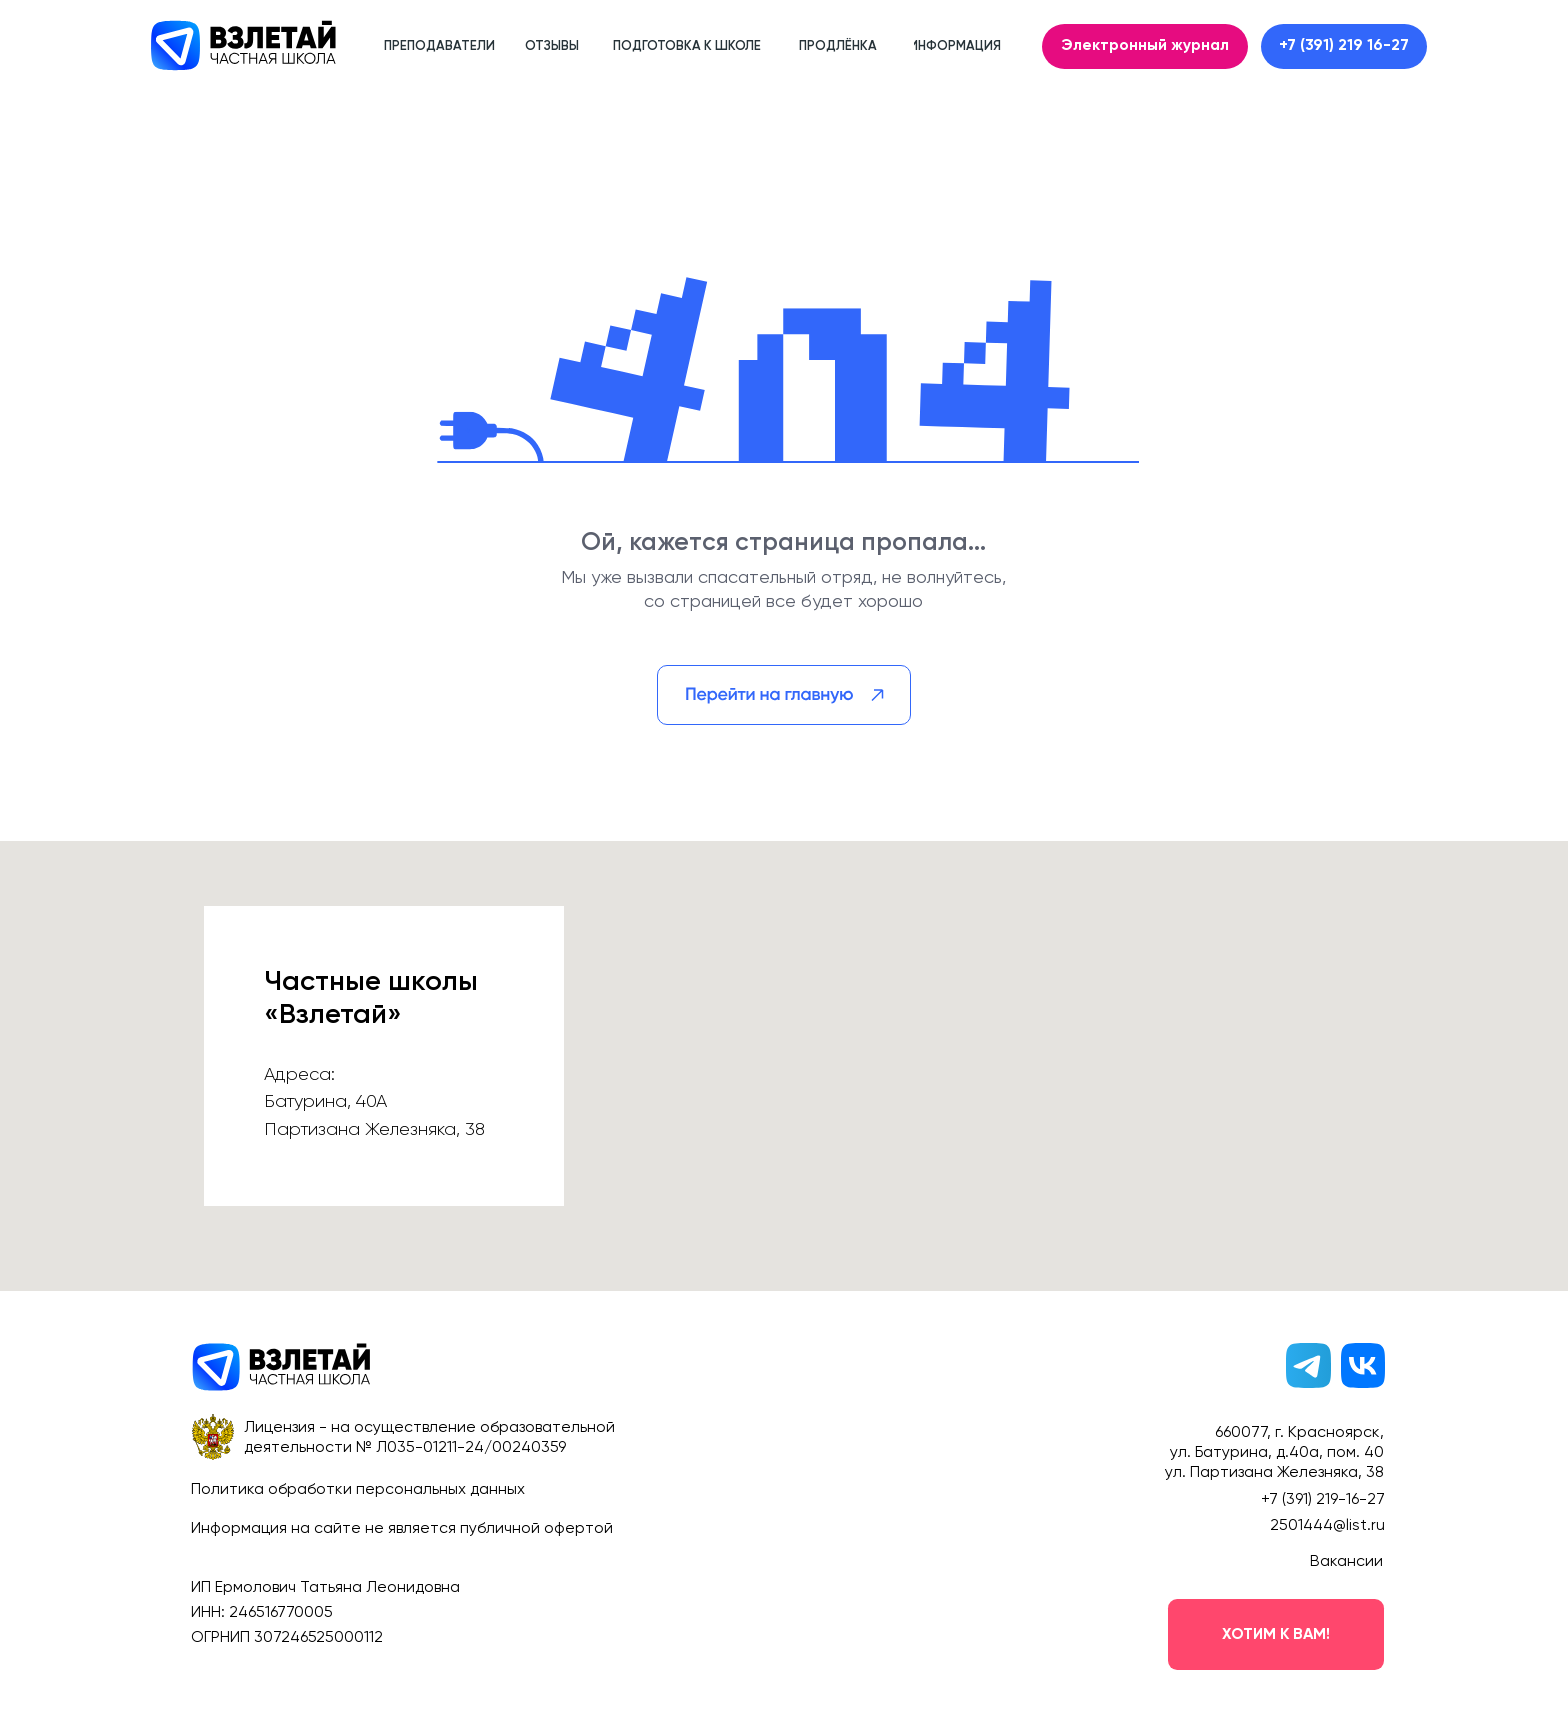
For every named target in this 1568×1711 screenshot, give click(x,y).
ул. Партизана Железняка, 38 (1274, 1473)
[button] (1276, 1634)
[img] (784, 695)
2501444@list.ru (1327, 1526)
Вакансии (1346, 1562)
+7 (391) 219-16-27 (1323, 1500)
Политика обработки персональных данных (358, 1490)
